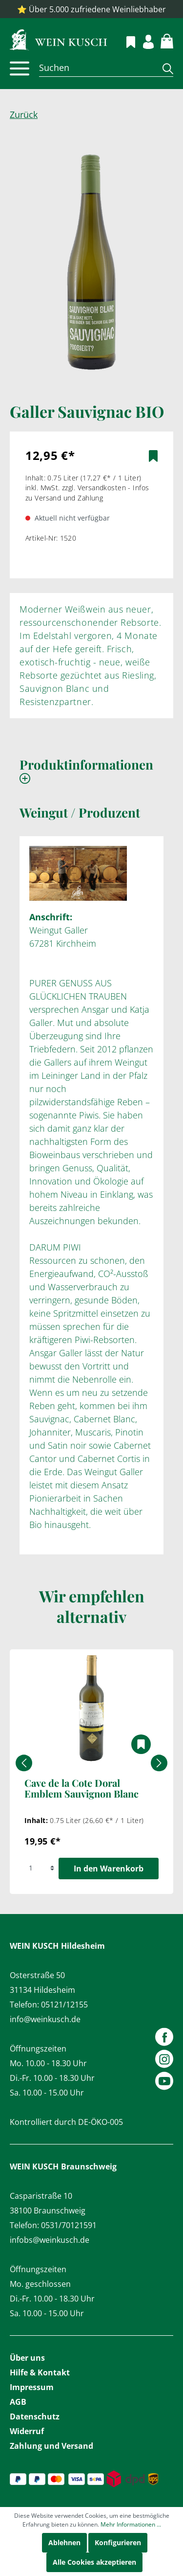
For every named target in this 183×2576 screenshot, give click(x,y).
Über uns (27, 2357)
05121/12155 (64, 2004)
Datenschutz (35, 2416)
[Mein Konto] (143, 40)
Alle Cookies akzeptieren (94, 2562)
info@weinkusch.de (45, 2019)
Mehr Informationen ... (131, 2524)
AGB (18, 2401)
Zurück (24, 114)
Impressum (32, 2387)
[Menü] (19, 68)
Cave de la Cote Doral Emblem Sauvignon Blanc (81, 1789)
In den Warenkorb (108, 1868)
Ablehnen (64, 2542)
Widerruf (27, 2431)
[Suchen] (97, 67)
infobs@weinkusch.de (49, 2239)
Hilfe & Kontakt (40, 2372)
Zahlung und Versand (51, 2445)
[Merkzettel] (125, 40)
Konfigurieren (118, 2542)
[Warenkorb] (161, 39)
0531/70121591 (69, 2225)
